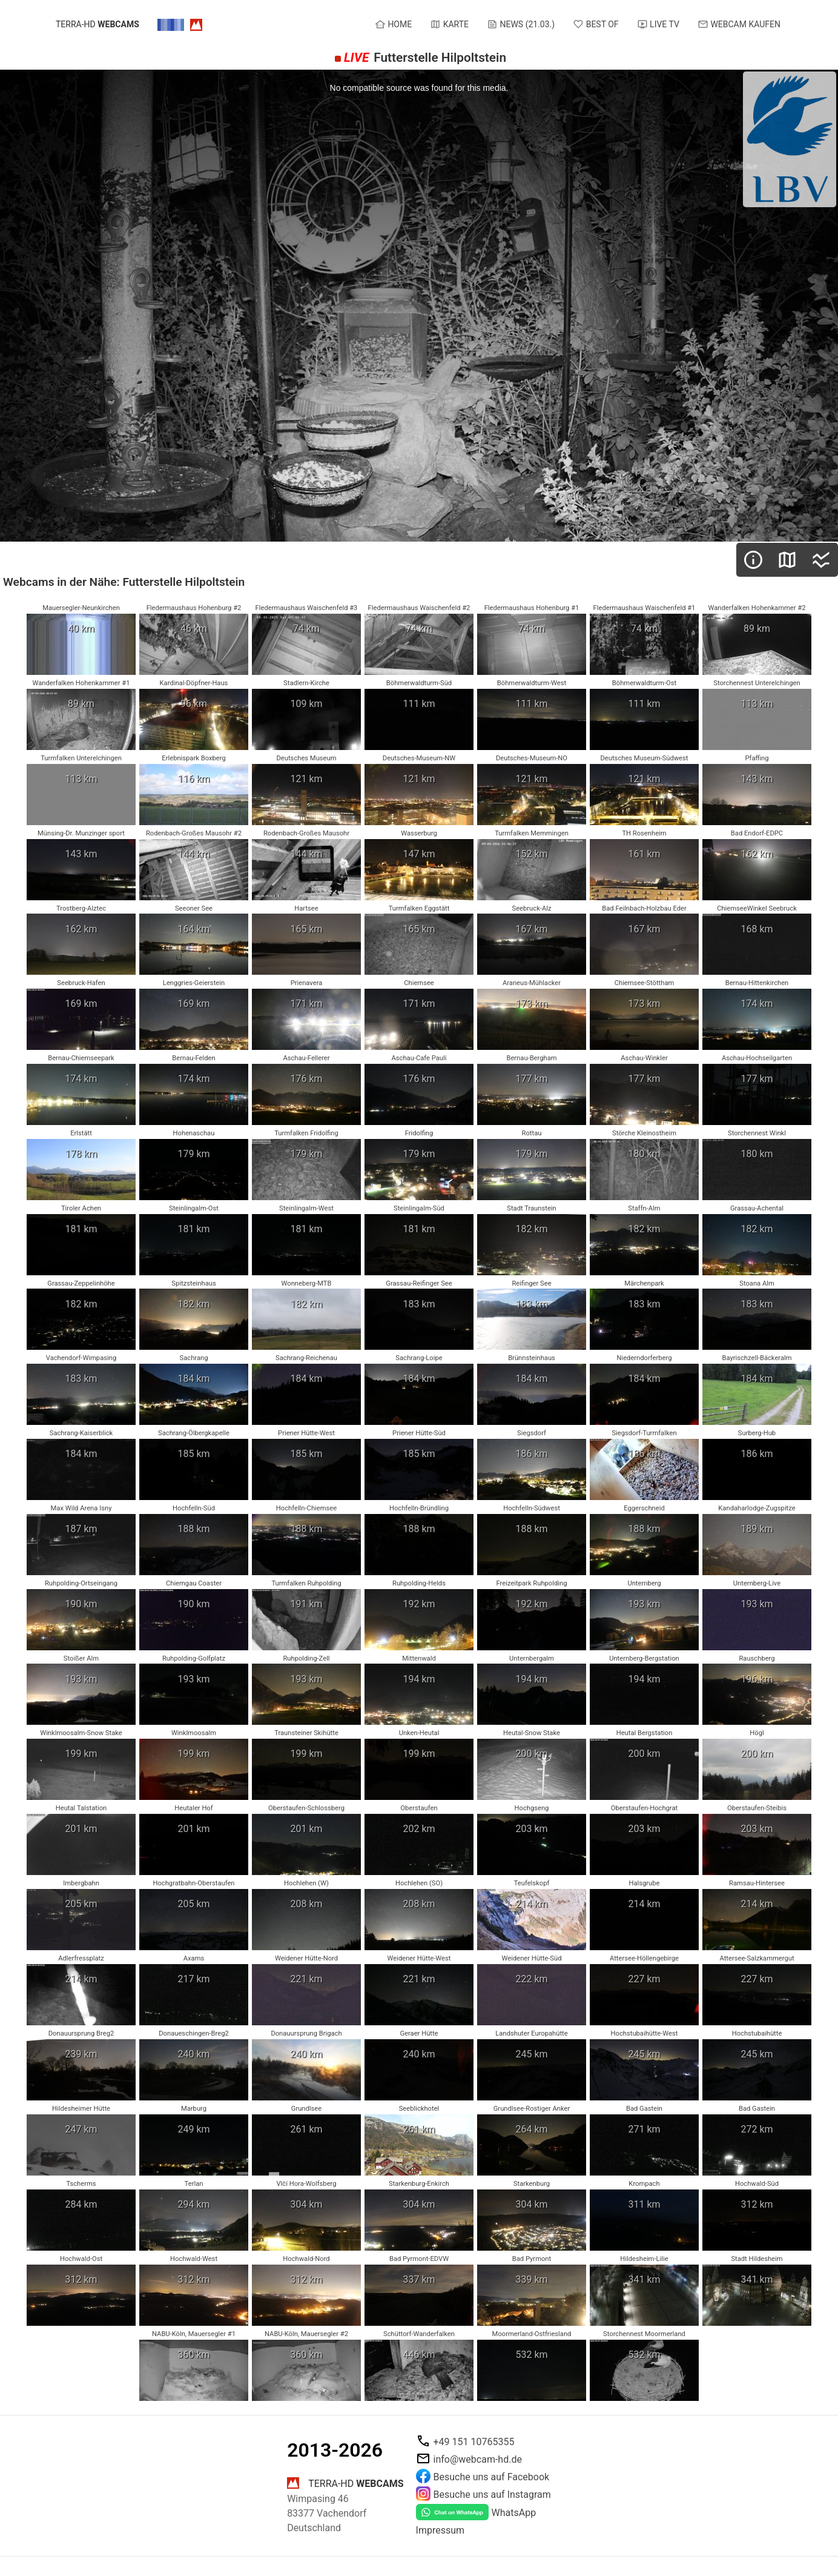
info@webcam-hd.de (478, 2459)
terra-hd (97, 24)
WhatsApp (514, 2512)
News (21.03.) (521, 24)
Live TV (658, 24)
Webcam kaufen (739, 24)
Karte (449, 24)
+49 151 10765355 (474, 2441)
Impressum (440, 2530)
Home (393, 24)
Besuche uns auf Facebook (492, 2476)
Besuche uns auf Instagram (492, 2494)
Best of (595, 24)
